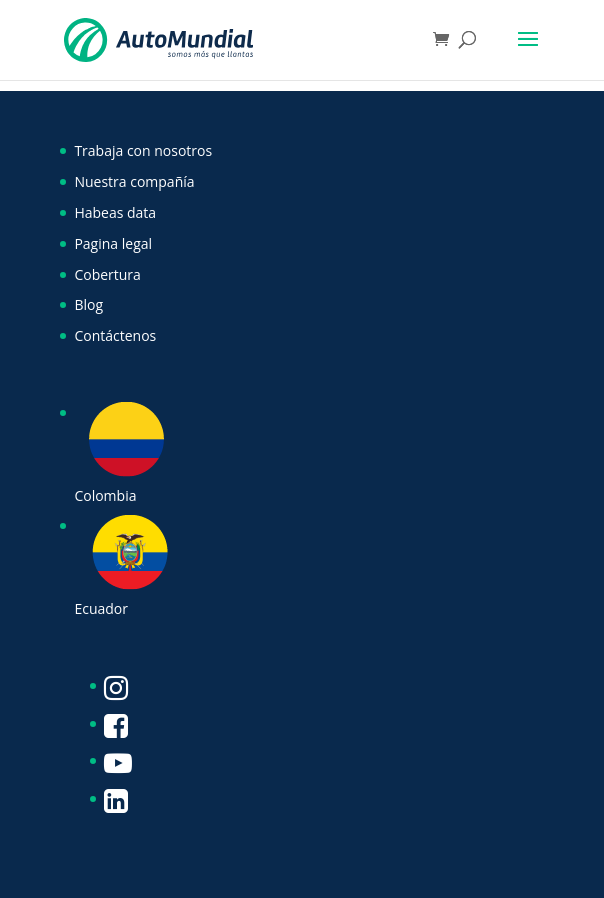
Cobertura (107, 274)
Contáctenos (115, 335)
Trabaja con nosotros (143, 150)
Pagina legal (113, 243)
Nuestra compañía (134, 181)
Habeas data (115, 212)
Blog (88, 304)
